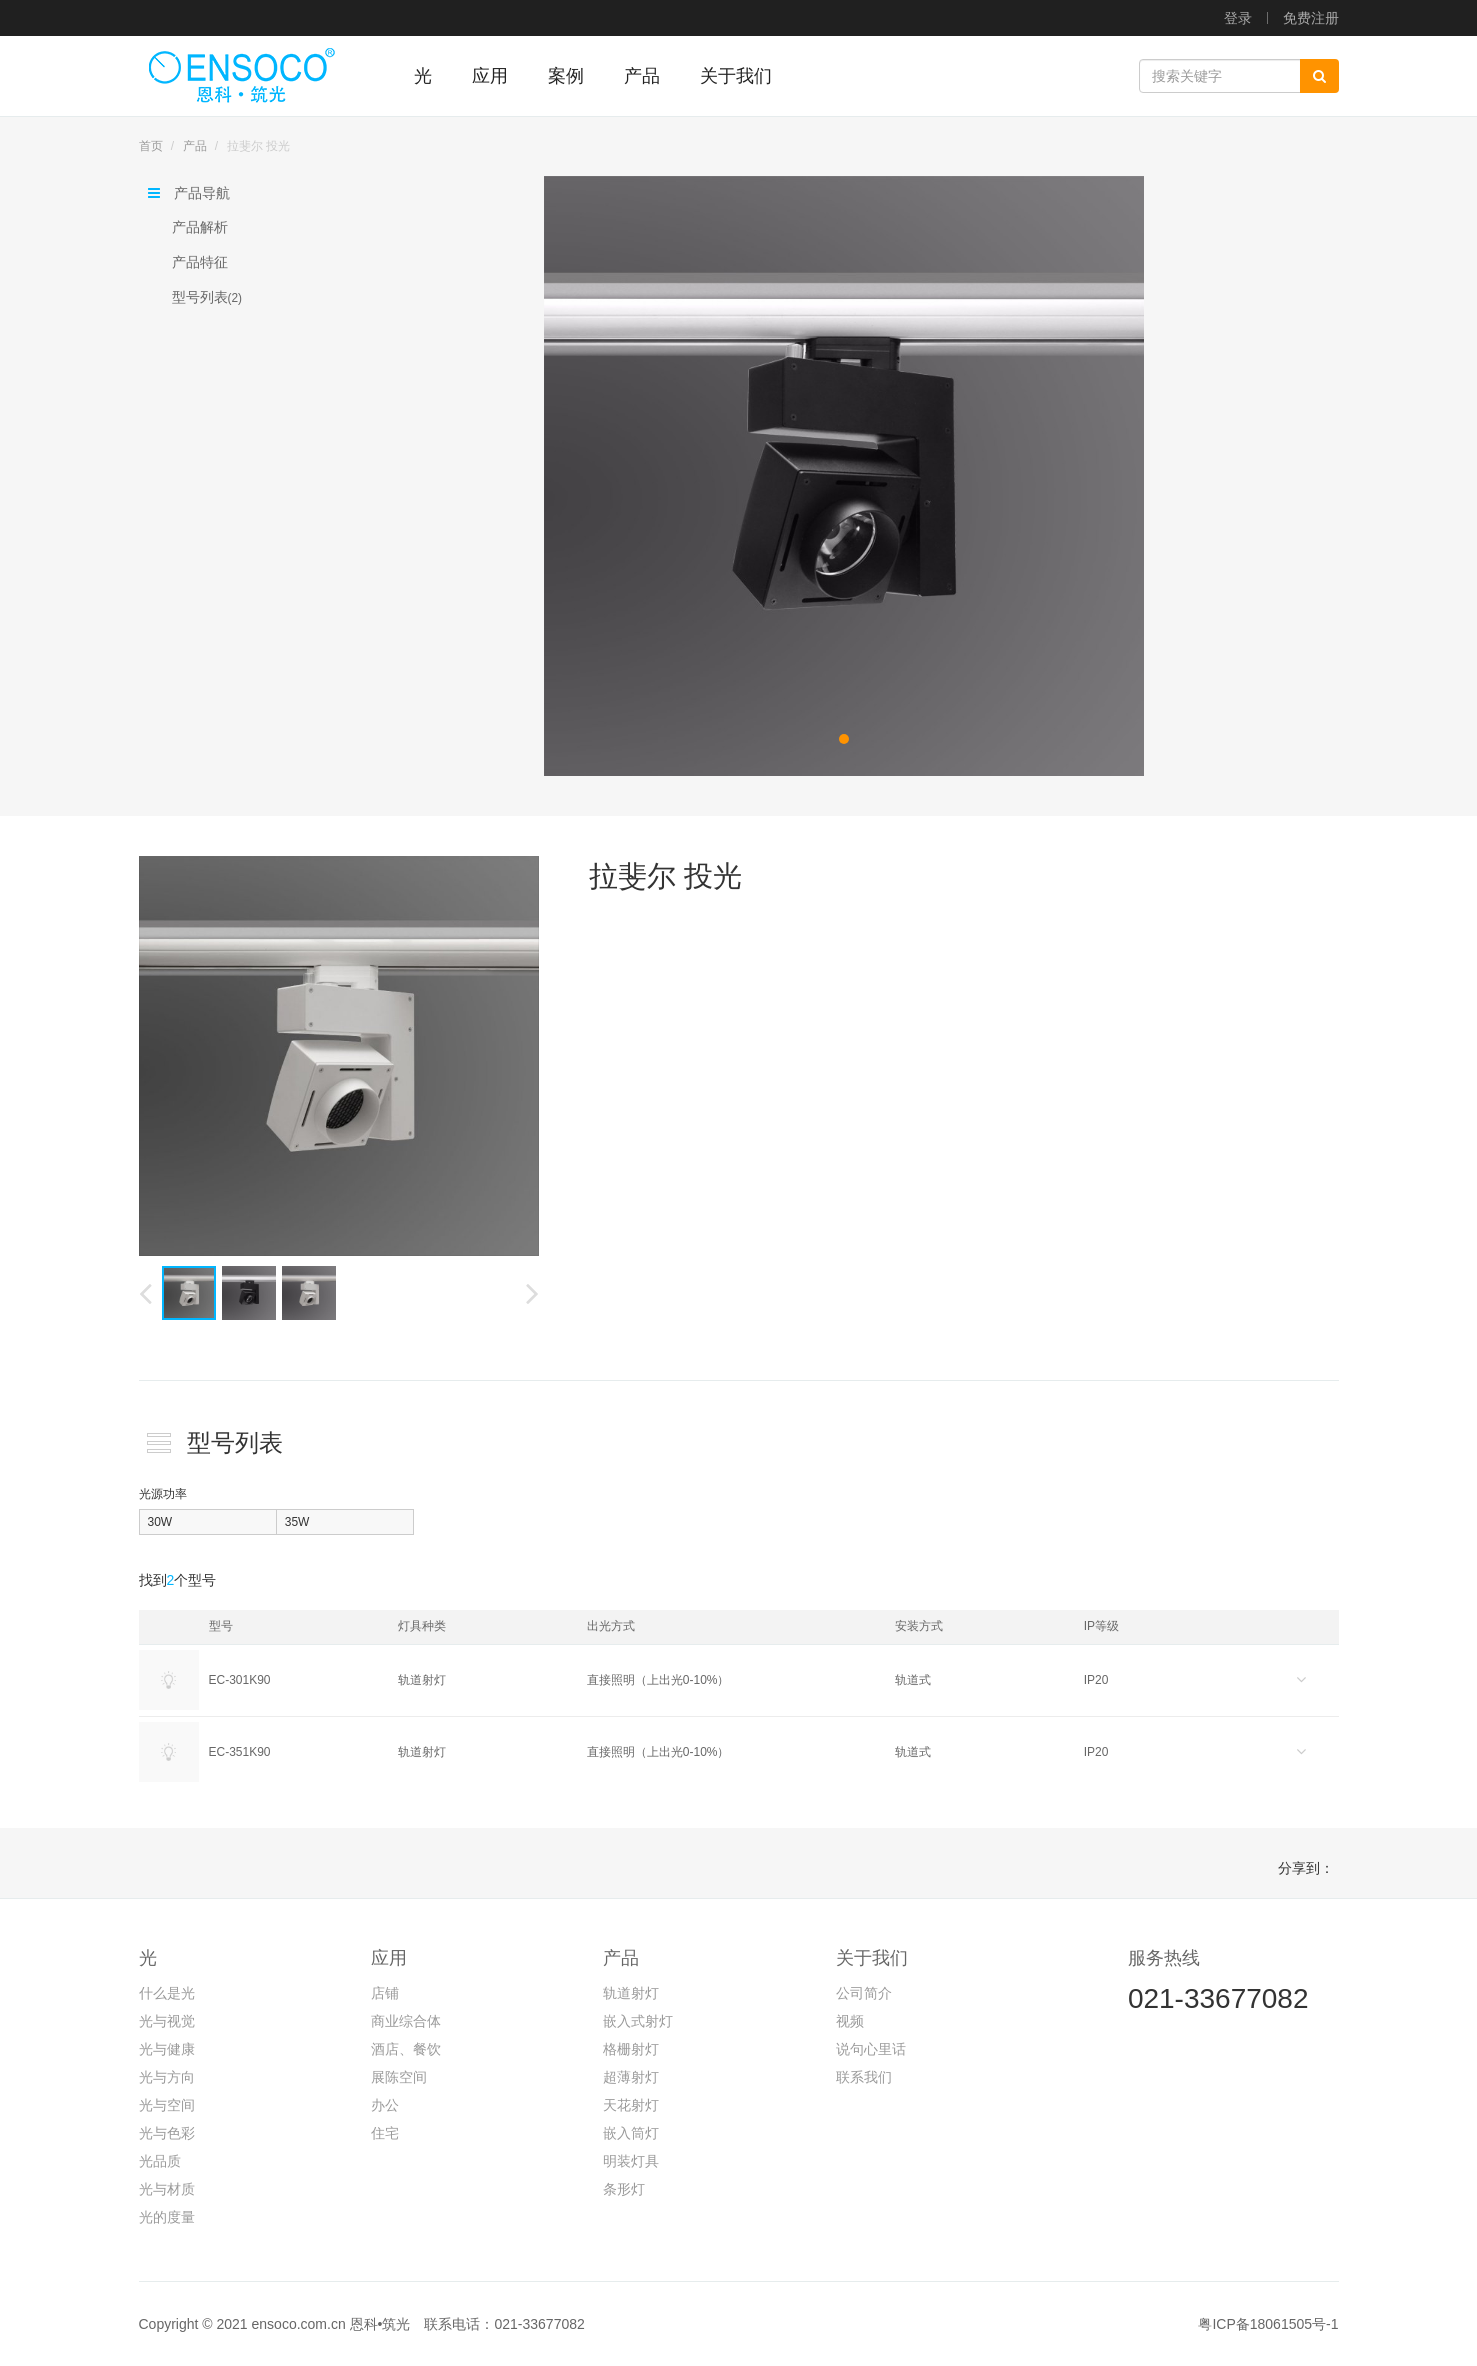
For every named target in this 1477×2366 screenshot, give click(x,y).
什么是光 (167, 1993)
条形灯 (624, 2189)
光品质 (160, 2161)
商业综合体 (406, 2021)
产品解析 (200, 227)
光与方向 (167, 2077)
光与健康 (167, 2049)
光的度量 (167, 2217)
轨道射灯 (631, 1993)
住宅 (385, 2133)
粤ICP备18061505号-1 (1268, 2324)
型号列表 (207, 297)
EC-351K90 (240, 1752)
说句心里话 (871, 2049)
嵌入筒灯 (631, 2133)
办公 (385, 2105)
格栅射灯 (631, 2049)
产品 (195, 146)
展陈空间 (399, 2077)
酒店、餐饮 (406, 2049)
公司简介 (864, 1993)
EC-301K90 (240, 1680)
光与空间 (167, 2105)
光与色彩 (167, 2133)
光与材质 (167, 2189)
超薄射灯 (631, 2077)
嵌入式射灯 (638, 2021)
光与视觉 (167, 2021)
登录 (1238, 18)
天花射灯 (631, 2105)
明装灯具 (631, 2161)
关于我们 (872, 1958)
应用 (389, 1958)
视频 (850, 2021)
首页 (151, 146)
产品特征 (200, 262)
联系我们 (864, 2077)
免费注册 (1311, 18)
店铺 (385, 1993)
